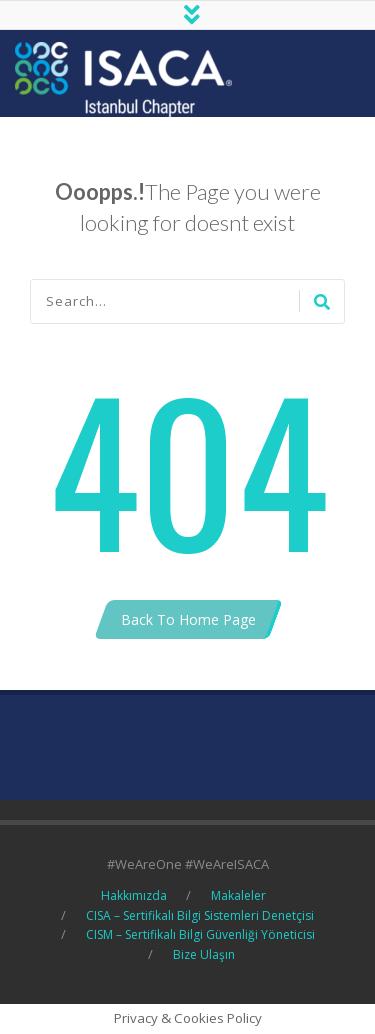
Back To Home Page (188, 619)
